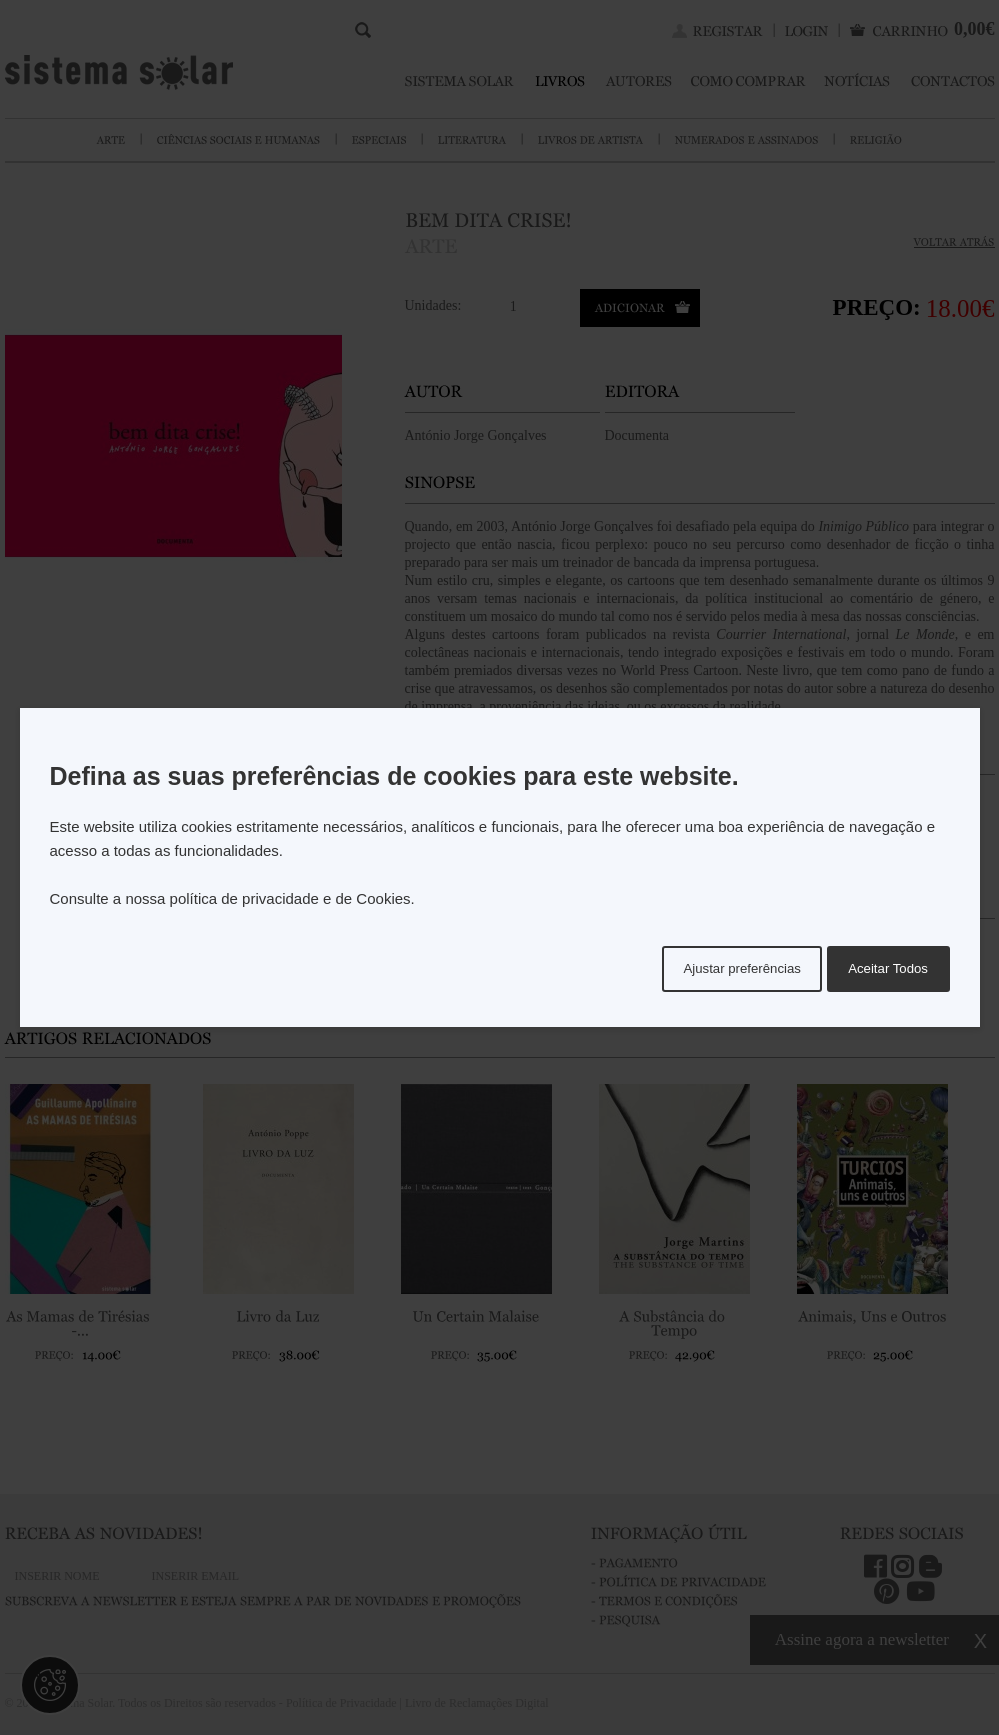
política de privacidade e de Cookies (290, 898)
